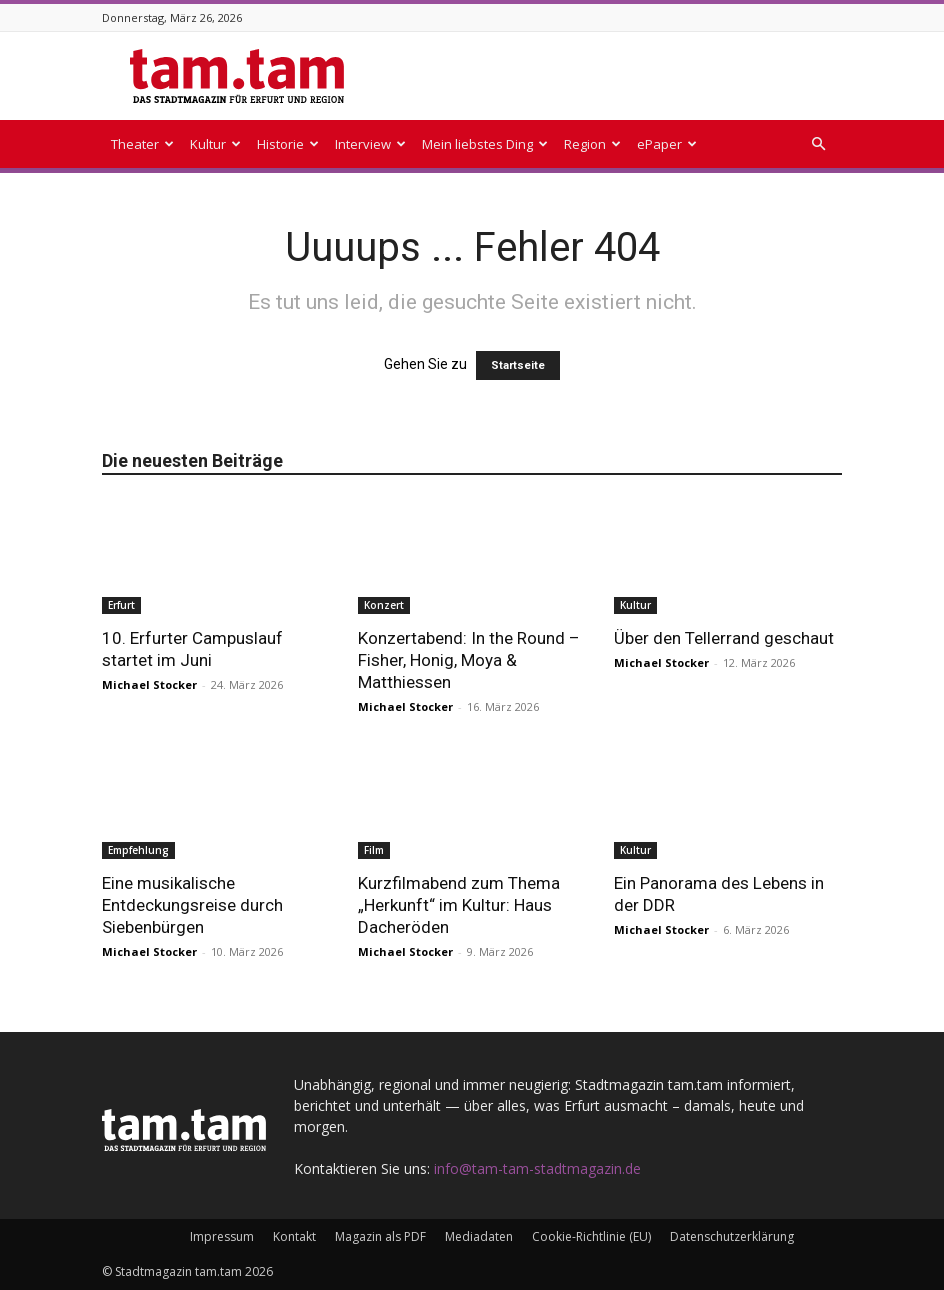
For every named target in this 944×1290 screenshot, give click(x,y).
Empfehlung (138, 850)
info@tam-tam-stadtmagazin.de (537, 1168)
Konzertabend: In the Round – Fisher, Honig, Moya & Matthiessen (469, 660)
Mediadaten (479, 1236)
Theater (142, 144)
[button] (818, 144)
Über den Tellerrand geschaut (724, 638)
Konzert (384, 605)
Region (592, 144)
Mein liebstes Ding (485, 144)
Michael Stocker (149, 684)
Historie (288, 144)
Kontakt (294, 1236)
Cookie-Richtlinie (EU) (591, 1236)
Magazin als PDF (380, 1236)
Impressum (222, 1236)
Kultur (215, 144)
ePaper (667, 144)
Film (374, 850)
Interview (370, 144)
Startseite (518, 365)
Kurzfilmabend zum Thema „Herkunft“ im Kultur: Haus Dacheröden (459, 905)
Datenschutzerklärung (732, 1236)
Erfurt (121, 605)
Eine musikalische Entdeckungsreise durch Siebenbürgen (192, 905)
